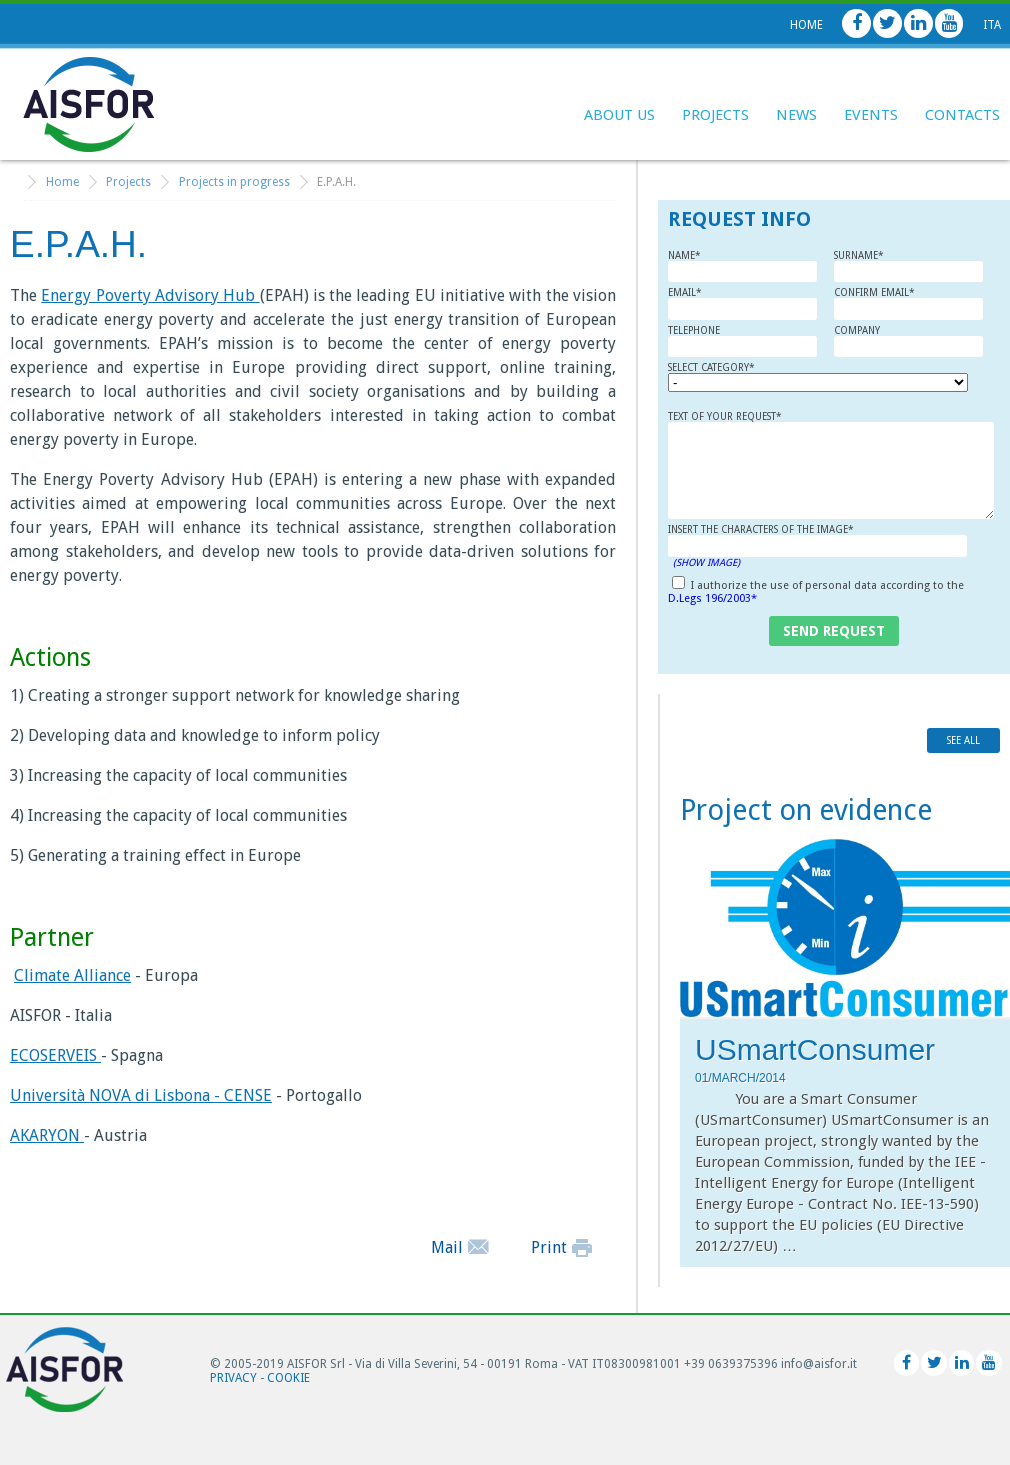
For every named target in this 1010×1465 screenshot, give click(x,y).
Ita (992, 25)
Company (908, 341)
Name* (742, 266)
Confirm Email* (908, 303)
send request (834, 631)
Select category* (751, 377)
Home (806, 25)
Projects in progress (234, 182)
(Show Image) (706, 562)
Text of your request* (831, 465)
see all (963, 740)
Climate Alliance (72, 975)
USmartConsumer (815, 1049)
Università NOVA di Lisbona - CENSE (141, 1095)
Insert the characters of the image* (817, 546)
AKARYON (47, 1135)
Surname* (908, 266)
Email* (742, 303)
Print (561, 1247)
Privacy (233, 1378)
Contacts (962, 115)
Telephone (742, 341)
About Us (619, 115)
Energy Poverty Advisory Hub (150, 295)
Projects (715, 115)
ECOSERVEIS (55, 1055)
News (796, 115)
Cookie (288, 1378)
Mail (460, 1247)
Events (871, 115)
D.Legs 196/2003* (712, 598)
